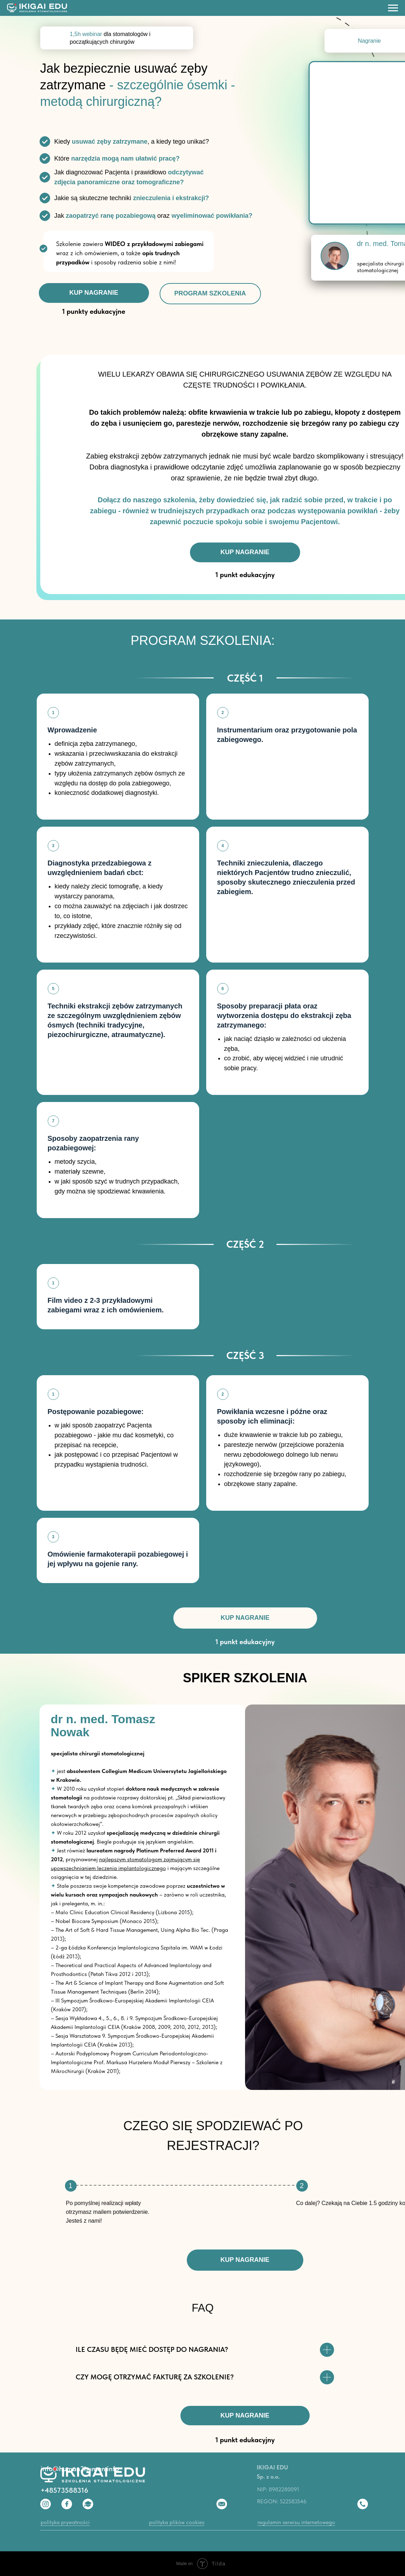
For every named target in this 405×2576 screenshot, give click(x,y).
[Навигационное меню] (393, 8)
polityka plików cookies (176, 2522)
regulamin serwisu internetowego (296, 2522)
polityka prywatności (65, 2522)
